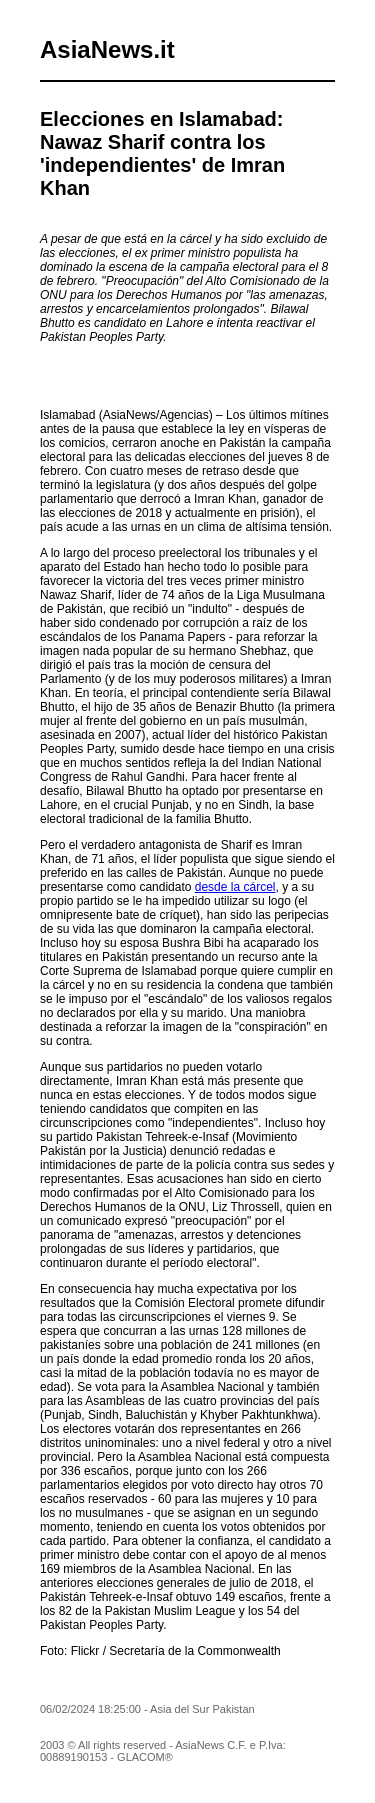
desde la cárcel (235, 887)
